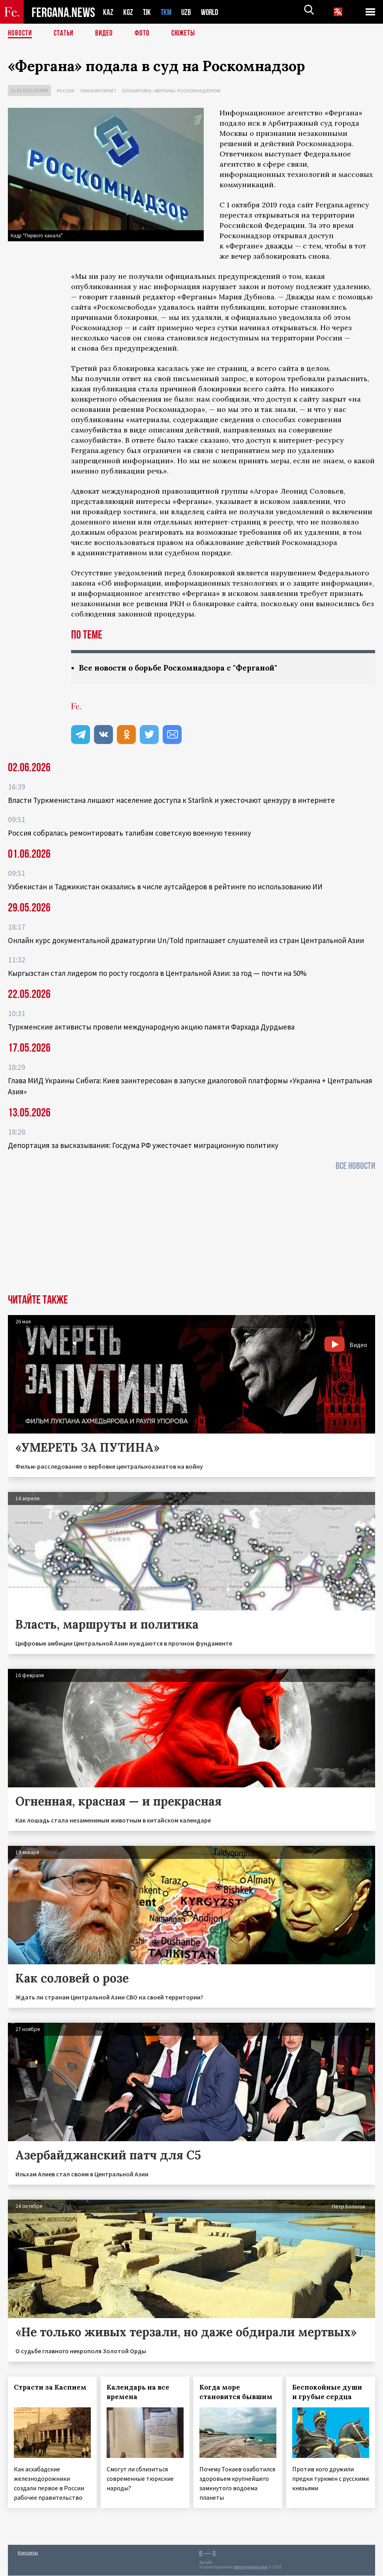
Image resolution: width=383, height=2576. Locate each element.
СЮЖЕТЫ (187, 34)
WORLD (212, 12)
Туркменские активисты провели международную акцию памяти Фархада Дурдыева (151, 1027)
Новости (20, 34)
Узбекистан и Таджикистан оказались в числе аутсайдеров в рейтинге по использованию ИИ (165, 887)
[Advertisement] (191, 1235)
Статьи (65, 34)
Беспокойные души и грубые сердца (327, 2392)
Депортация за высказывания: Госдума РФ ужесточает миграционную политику (143, 1145)
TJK (147, 12)
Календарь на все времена (138, 2392)
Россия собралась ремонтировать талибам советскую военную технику (129, 833)
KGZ (128, 12)
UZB (188, 12)
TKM (167, 12)
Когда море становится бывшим (235, 2392)
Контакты (28, 2553)
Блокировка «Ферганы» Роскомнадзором (171, 91)
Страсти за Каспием (50, 2387)
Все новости (355, 1166)
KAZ (108, 12)
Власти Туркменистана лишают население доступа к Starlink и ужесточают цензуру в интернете (171, 800)
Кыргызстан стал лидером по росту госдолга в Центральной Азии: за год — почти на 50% (157, 973)
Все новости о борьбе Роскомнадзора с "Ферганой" (183, 668)
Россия (65, 91)
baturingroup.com (250, 2567)
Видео (107, 34)
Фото (145, 34)
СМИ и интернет (98, 91)
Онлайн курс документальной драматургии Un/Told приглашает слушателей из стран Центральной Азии (186, 940)
